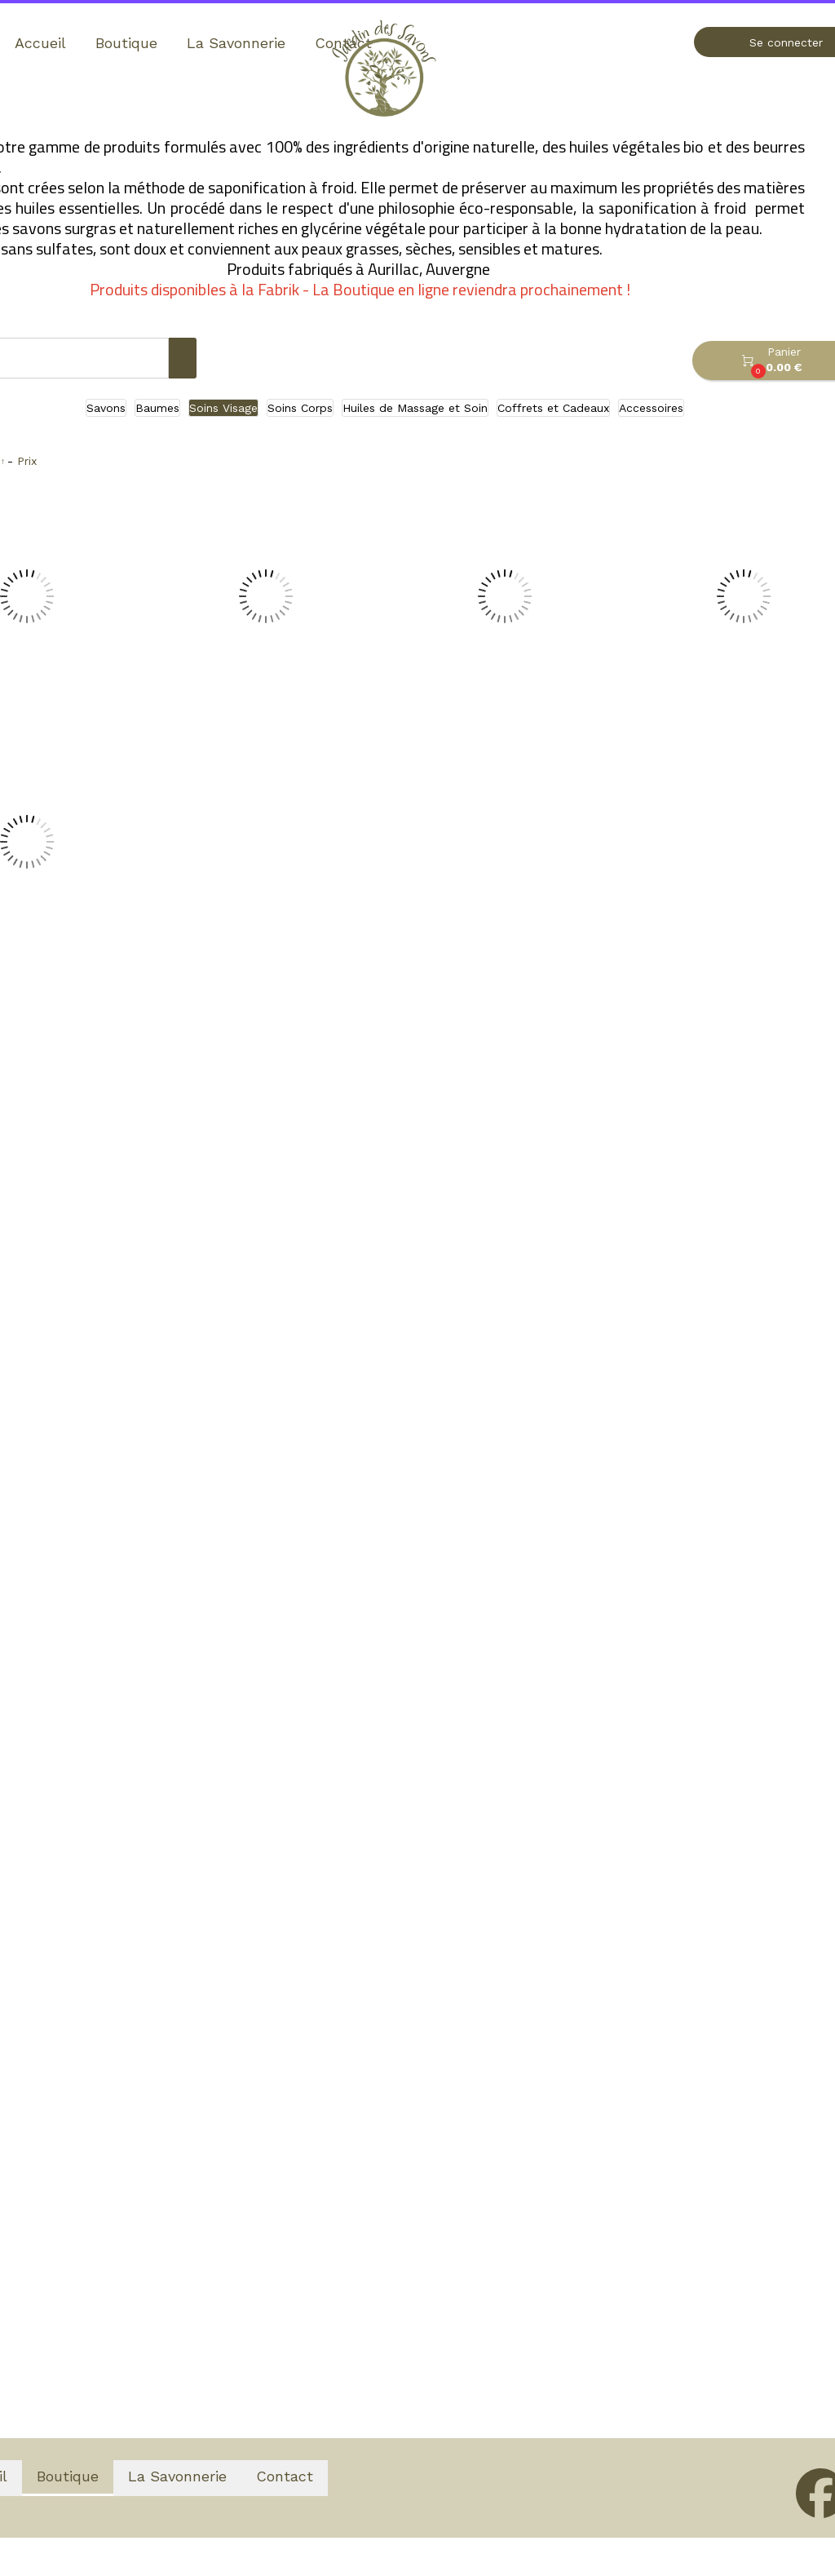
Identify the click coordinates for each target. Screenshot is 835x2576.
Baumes (157, 407)
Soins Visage (223, 407)
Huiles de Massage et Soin (415, 407)
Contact (284, 2476)
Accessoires (651, 407)
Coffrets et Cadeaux (553, 407)
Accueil (40, 42)
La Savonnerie (236, 42)
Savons (106, 407)
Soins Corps (300, 407)
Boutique (126, 42)
